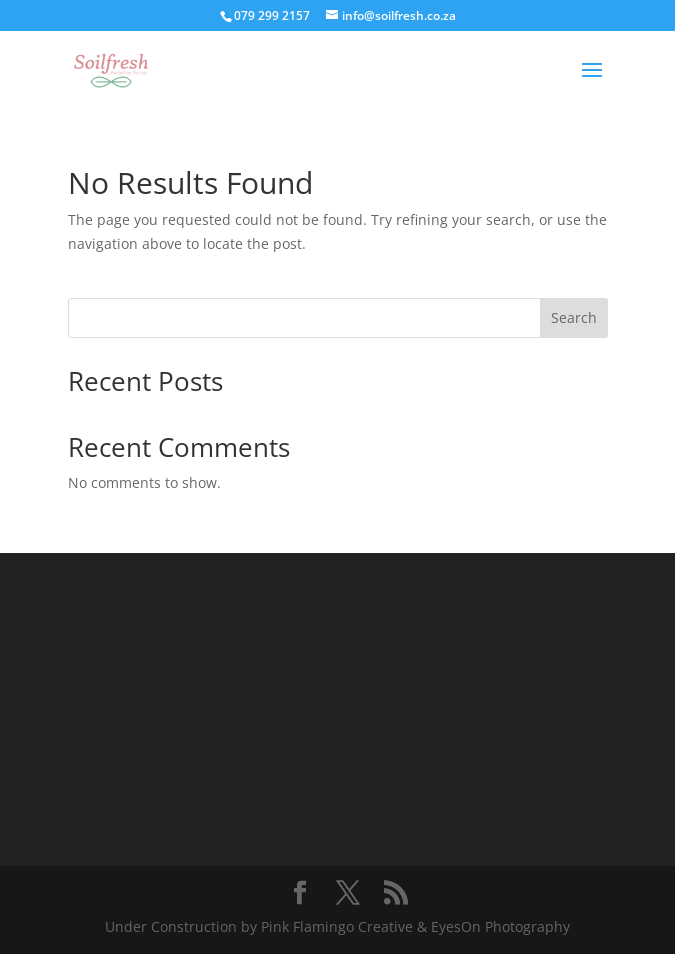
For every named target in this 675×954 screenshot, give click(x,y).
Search (574, 317)
